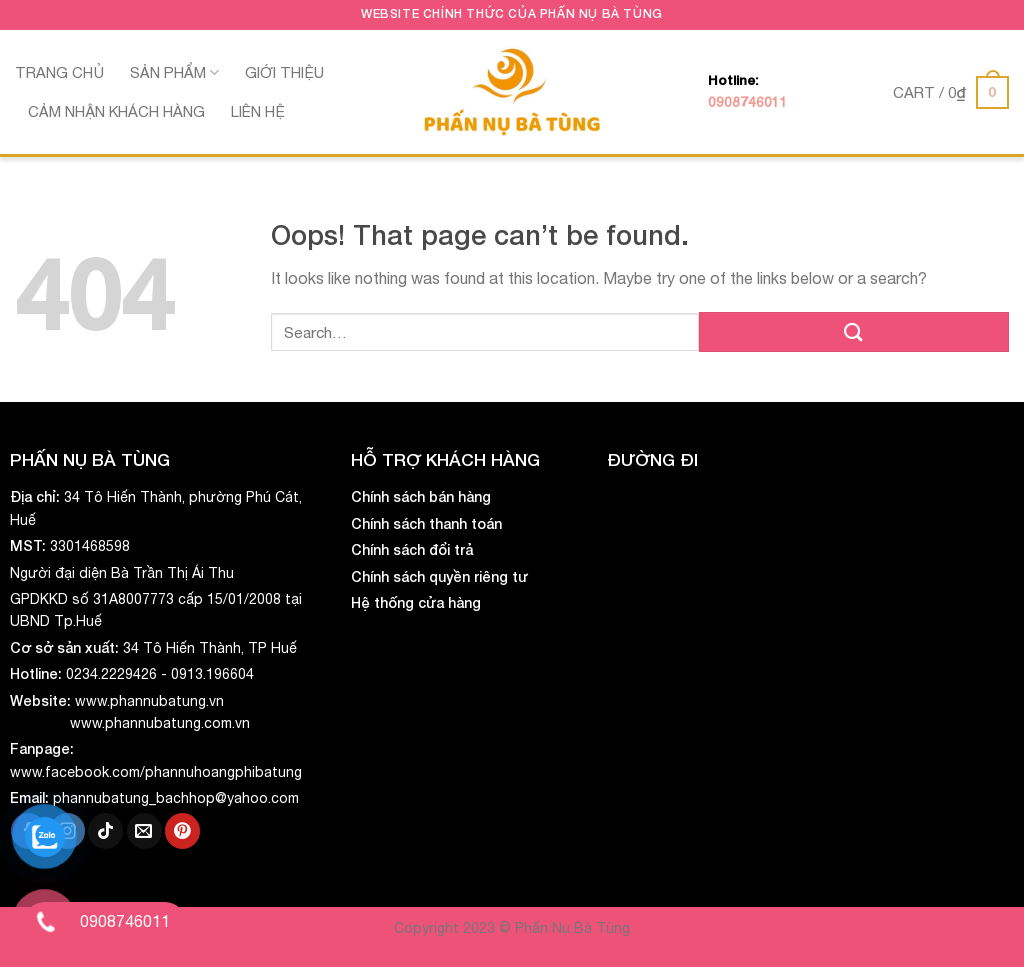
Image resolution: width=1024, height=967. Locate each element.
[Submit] (854, 331)
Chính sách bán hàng (421, 496)
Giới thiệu (284, 72)
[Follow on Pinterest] (182, 831)
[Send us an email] (144, 831)
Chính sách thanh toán (426, 523)
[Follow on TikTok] (105, 831)
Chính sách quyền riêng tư (439, 576)
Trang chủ (59, 72)
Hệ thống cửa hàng (416, 602)
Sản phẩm (174, 72)
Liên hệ (258, 111)
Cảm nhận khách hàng (116, 111)
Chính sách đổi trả (412, 549)
